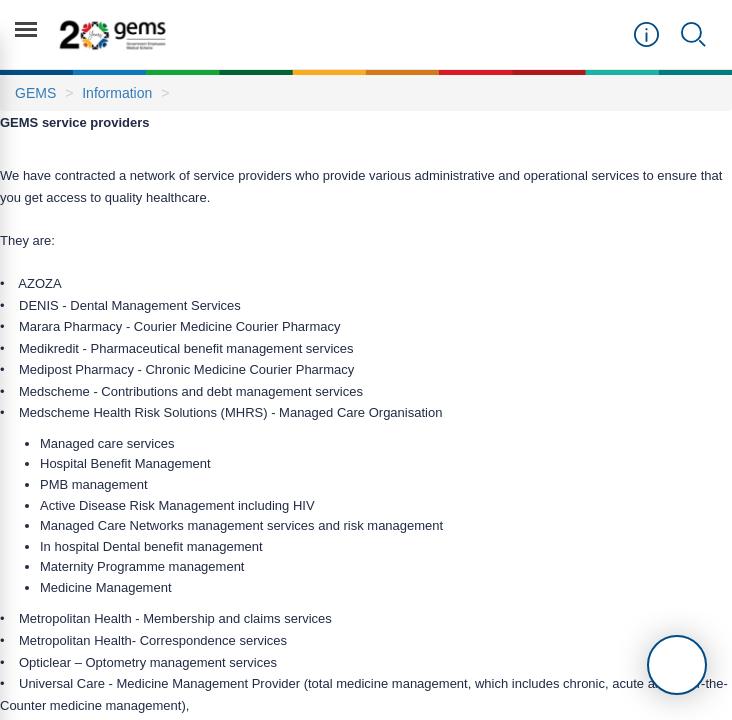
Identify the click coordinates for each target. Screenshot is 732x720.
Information (117, 93)
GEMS (35, 93)
